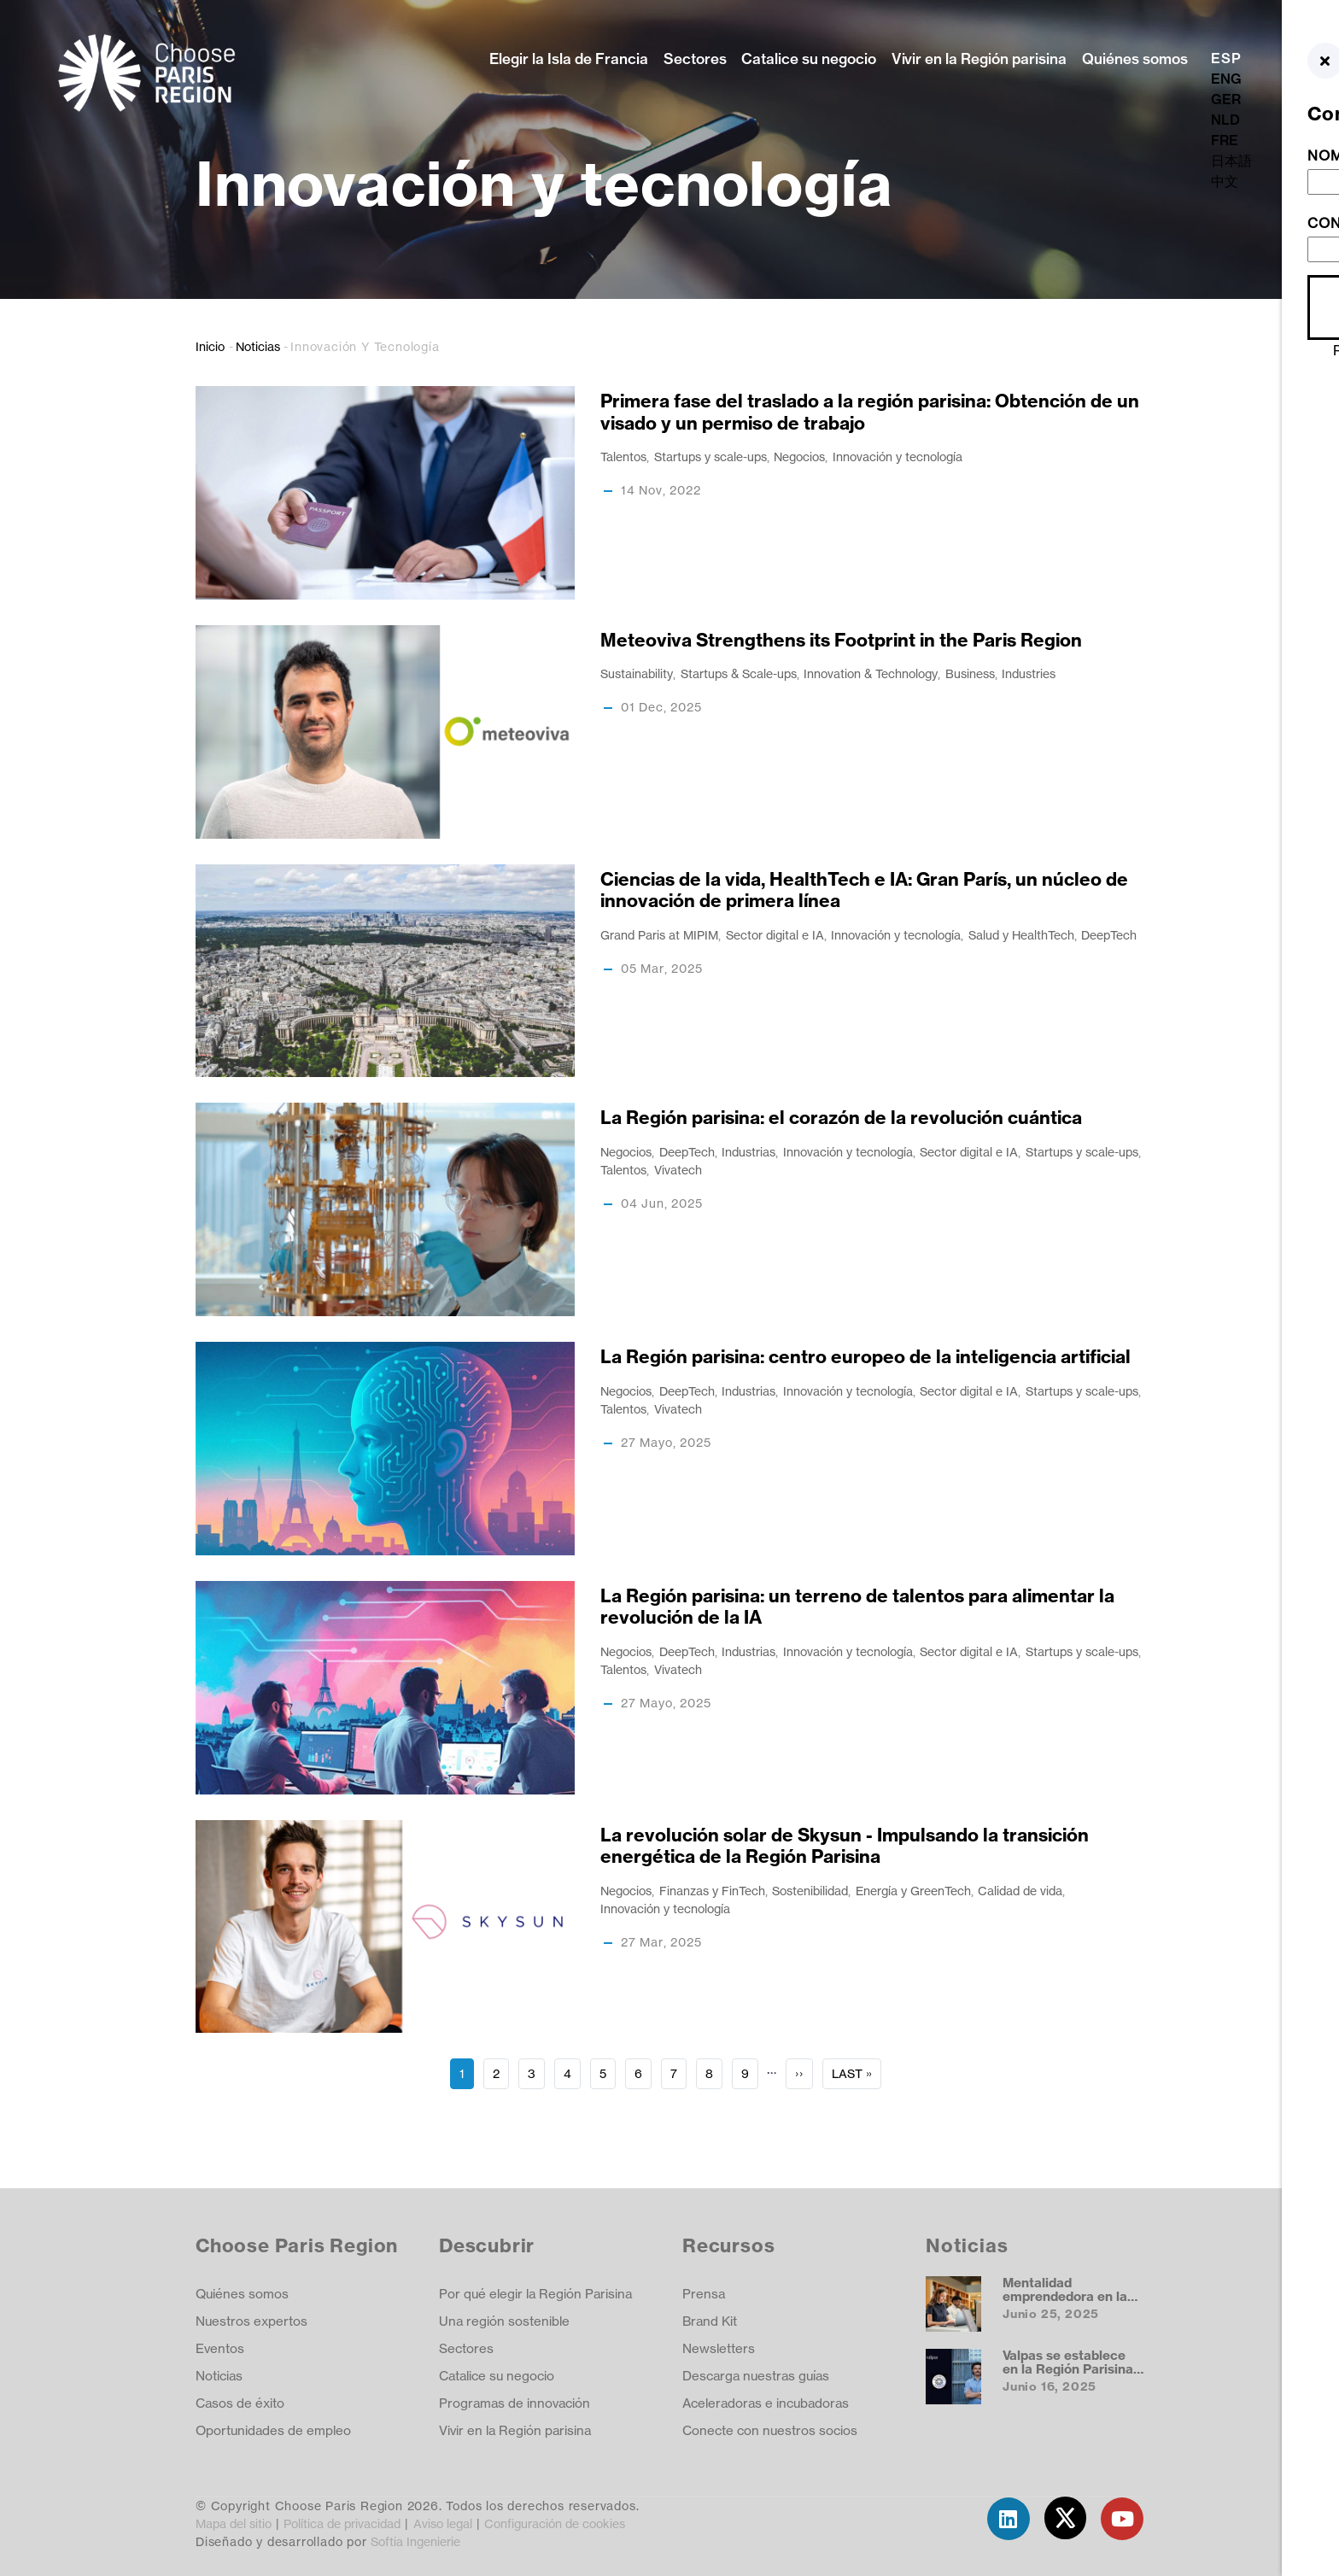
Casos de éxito (240, 2403)
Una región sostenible (504, 2321)
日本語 (1231, 160)
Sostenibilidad (810, 1890)
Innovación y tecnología (897, 456)
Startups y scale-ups (710, 456)
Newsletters (718, 2348)
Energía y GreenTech (913, 1890)
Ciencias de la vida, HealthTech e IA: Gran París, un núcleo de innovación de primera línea (864, 890)
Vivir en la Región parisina (979, 58)
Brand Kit (709, 2321)
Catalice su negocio (808, 58)
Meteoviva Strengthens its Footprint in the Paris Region (841, 640)
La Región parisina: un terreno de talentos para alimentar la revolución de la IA (857, 1607)
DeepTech (1109, 935)
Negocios (799, 456)
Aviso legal (442, 2523)
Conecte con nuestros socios (769, 2430)
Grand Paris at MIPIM (659, 935)
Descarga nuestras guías (755, 2376)
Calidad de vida (1020, 1890)
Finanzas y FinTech (712, 1890)
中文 (1224, 181)
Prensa (703, 2294)
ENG (1226, 78)
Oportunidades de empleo (273, 2430)
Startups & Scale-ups (739, 673)
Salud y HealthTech (1021, 935)
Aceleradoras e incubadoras (765, 2403)
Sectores (695, 58)
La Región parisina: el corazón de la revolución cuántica (841, 1117)
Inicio (210, 346)
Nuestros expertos (251, 2321)
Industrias (748, 1152)
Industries (1028, 673)
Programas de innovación (514, 2403)
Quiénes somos (1135, 58)
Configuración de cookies (554, 2523)
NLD (1225, 119)
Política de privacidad (342, 2523)
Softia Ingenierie (415, 2541)
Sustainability (636, 673)
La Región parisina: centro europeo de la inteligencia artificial (865, 1356)
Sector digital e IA (775, 935)
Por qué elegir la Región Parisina (535, 2294)
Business (970, 673)
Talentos (623, 456)
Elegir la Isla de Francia (568, 58)
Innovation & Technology (871, 673)
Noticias (258, 346)
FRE (1224, 140)
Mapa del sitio (234, 2523)
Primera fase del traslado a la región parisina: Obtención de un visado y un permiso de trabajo (869, 412)
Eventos (220, 2348)
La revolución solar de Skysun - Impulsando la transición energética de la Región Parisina (844, 1846)
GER (1226, 99)
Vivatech (678, 1169)
